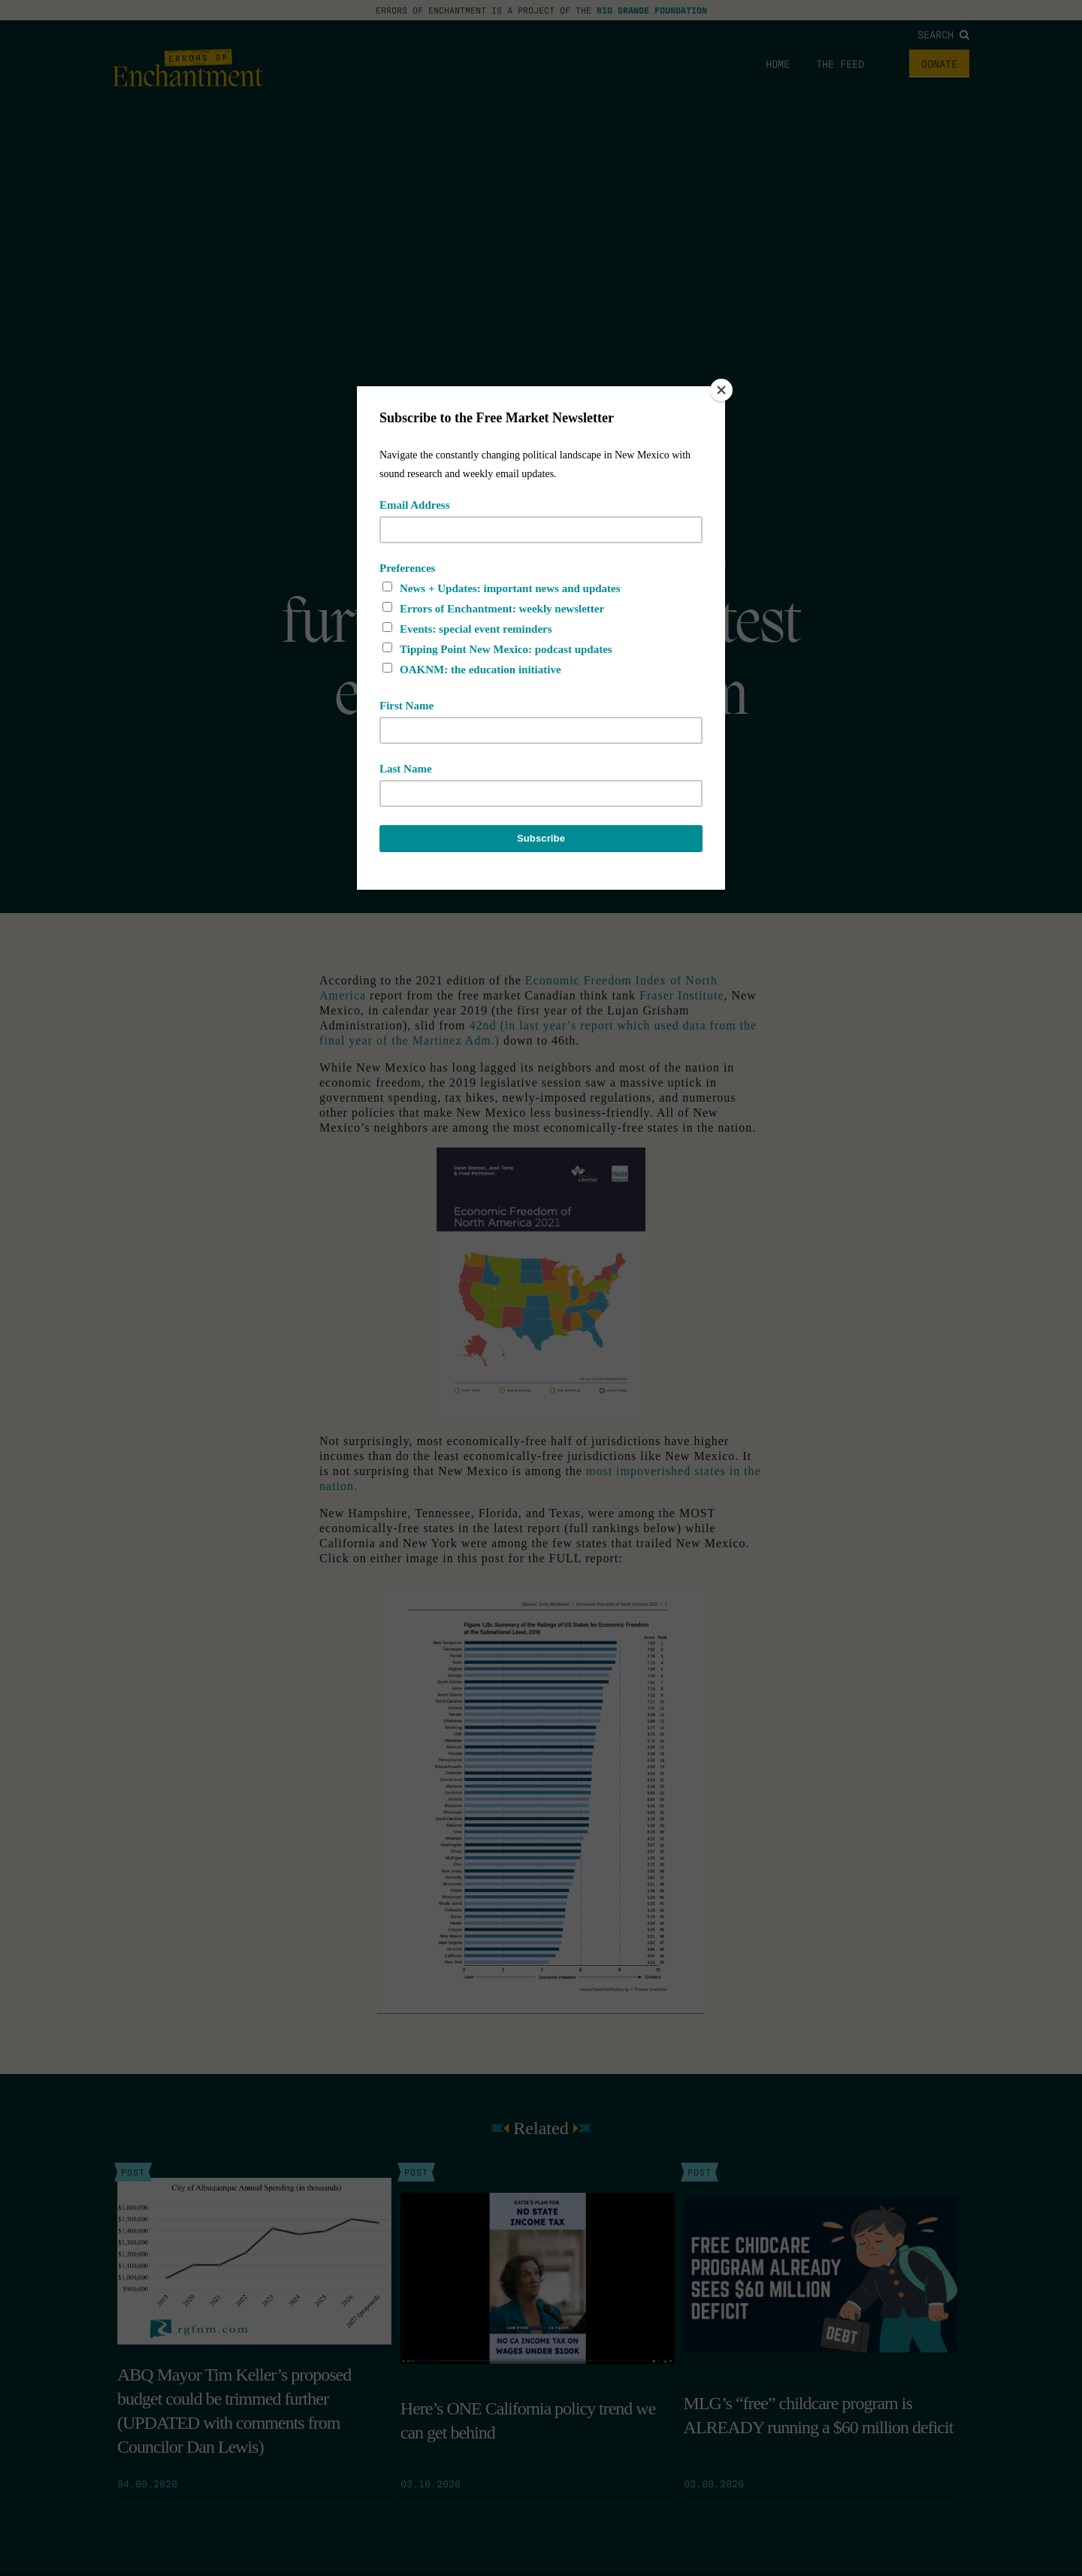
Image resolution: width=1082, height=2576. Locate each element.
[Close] (721, 390)
